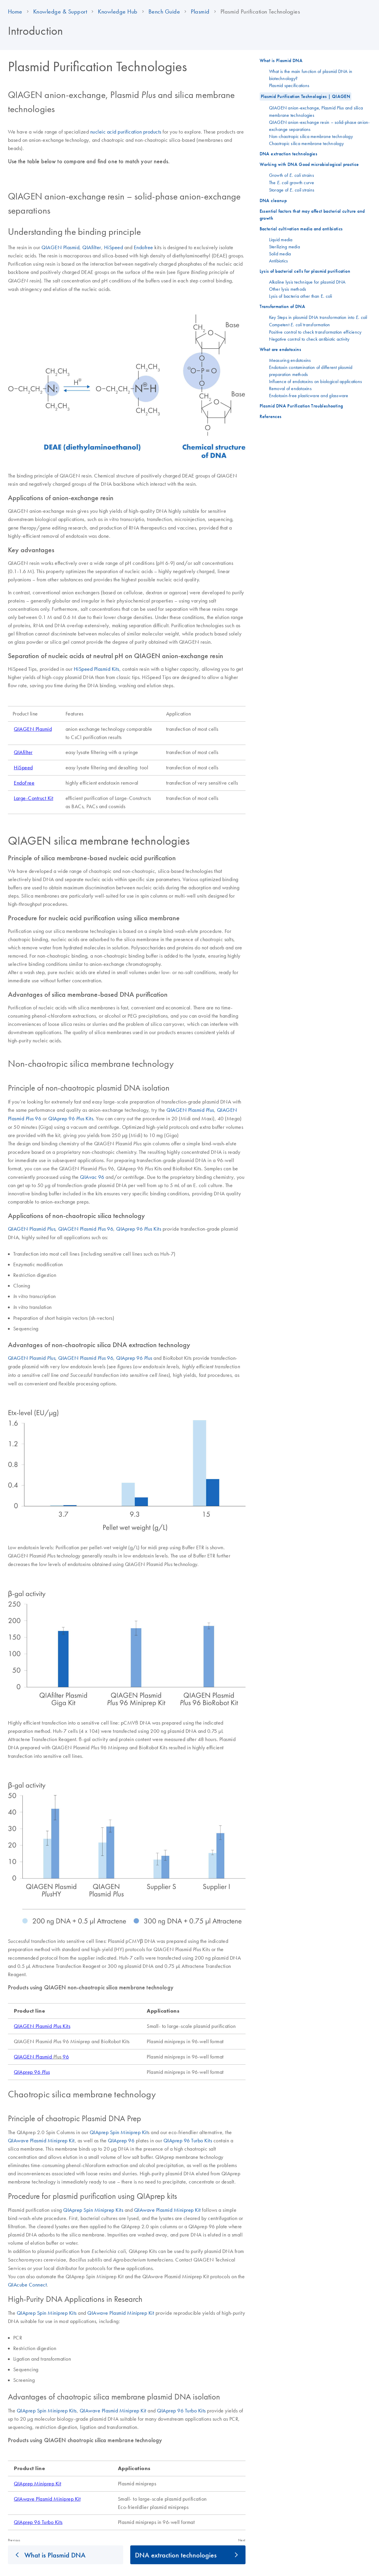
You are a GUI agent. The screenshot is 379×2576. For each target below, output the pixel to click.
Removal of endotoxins (290, 388)
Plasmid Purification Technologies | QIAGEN (305, 96)
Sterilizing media (284, 246)
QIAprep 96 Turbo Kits (187, 2140)
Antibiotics (278, 261)
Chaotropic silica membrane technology (306, 143)
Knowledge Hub (118, 11)
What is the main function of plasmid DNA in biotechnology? (311, 74)
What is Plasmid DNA (55, 2554)
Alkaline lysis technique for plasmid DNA (307, 282)
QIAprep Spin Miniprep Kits (93, 2210)
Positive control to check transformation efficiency (315, 332)
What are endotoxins (280, 349)
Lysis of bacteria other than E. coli (300, 296)
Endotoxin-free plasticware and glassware (308, 395)
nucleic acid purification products (125, 132)
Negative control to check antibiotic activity (309, 339)
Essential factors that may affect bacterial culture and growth (312, 214)
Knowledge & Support (60, 11)
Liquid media (281, 239)
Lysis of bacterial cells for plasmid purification (305, 271)
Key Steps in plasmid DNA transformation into (318, 317)
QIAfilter (91, 247)
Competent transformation (299, 324)
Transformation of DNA (282, 306)
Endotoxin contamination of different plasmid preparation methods (311, 370)
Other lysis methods (287, 289)
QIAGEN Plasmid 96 (85, 1229)
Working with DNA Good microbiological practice (309, 164)
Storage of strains (292, 190)
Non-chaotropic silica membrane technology (311, 136)
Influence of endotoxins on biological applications (315, 381)
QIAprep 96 (134, 1358)
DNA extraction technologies (176, 2554)
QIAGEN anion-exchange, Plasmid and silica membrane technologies (316, 111)
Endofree (143, 247)
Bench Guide (164, 11)
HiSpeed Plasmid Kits (95, 669)
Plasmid (200, 11)
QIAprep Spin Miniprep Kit (119, 2132)
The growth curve (291, 182)
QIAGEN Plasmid (60, 247)
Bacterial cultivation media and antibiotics (301, 229)
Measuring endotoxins (290, 360)
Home (15, 11)
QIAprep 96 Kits (70, 1118)
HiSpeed (113, 247)
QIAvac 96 (92, 1177)
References (271, 416)
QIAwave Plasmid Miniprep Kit (41, 2140)
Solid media (280, 254)
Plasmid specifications (289, 85)
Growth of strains (291, 175)
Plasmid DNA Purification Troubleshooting (301, 406)
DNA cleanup (273, 200)
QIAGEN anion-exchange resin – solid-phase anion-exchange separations (319, 125)
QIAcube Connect (27, 2285)
